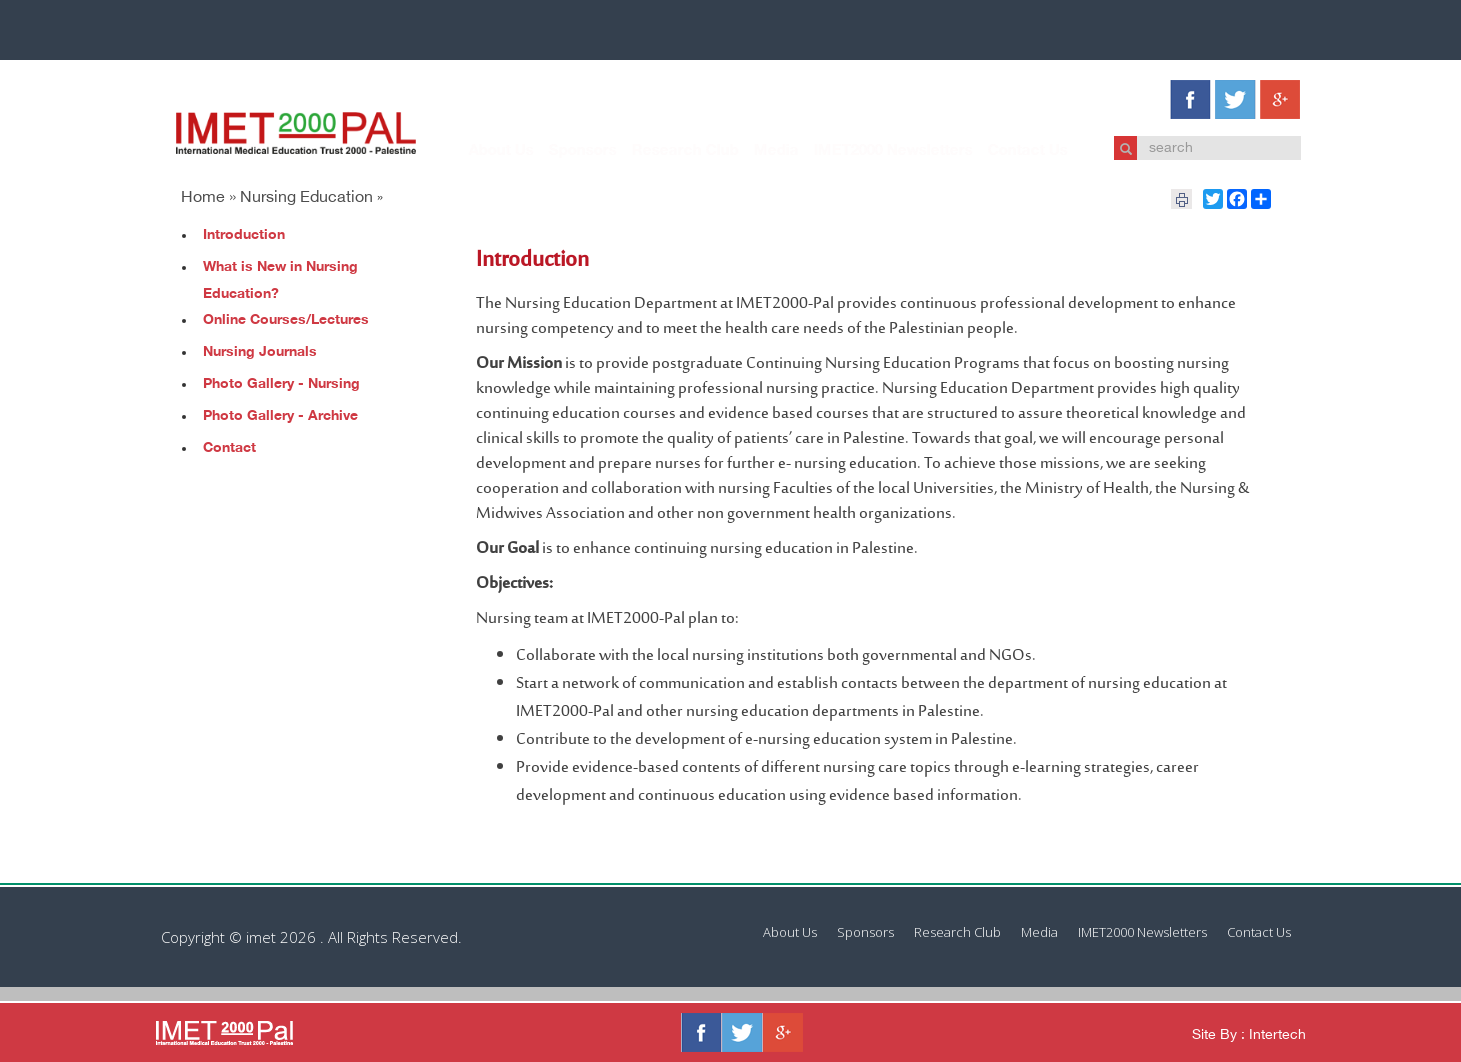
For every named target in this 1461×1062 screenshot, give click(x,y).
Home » (208, 198)
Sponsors (563, 151)
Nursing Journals (260, 352)
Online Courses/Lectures (286, 320)
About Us (481, 151)
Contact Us (1008, 151)
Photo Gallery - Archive (280, 416)
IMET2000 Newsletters (873, 151)
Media (756, 151)
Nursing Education (306, 198)
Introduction (244, 235)
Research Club (665, 151)
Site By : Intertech (1249, 1035)
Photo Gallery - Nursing (281, 384)
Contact (229, 448)
